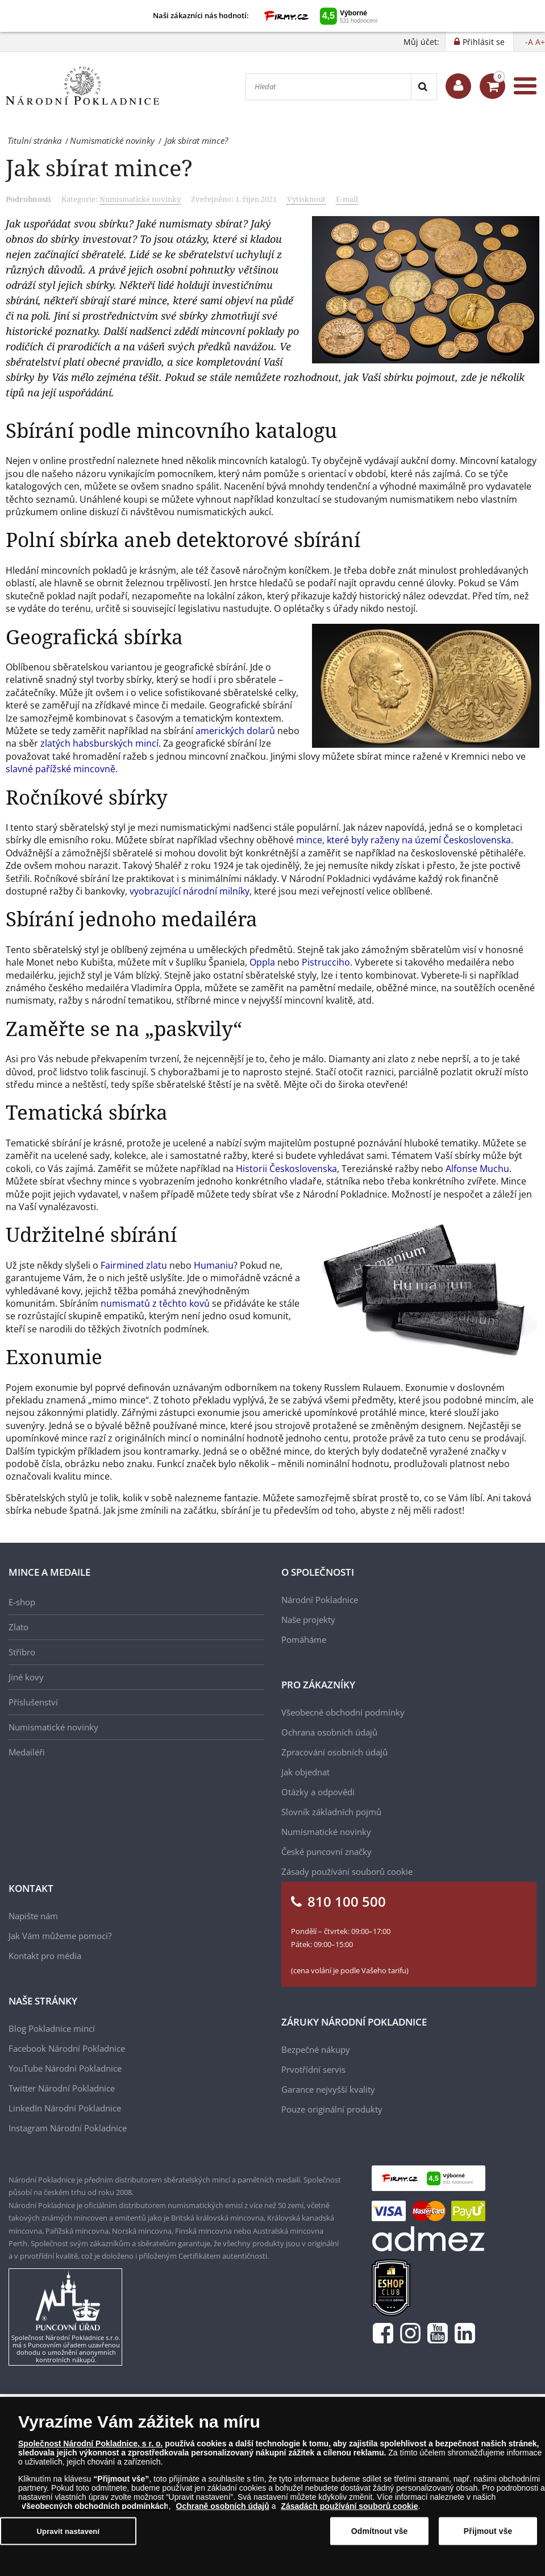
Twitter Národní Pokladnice (62, 2088)
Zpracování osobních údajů (334, 1752)
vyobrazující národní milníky (189, 891)
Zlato (18, 1627)
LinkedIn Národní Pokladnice (65, 2108)
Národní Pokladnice (319, 1599)
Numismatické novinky (140, 199)
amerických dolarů (235, 730)
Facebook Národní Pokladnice (67, 2048)
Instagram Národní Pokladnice (68, 2128)
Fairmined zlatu (134, 1265)
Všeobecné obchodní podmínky (343, 1712)
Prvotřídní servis (313, 2069)
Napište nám (33, 1915)
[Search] (423, 87)
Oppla (262, 962)
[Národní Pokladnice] (82, 86)
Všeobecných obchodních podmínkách (95, 2507)
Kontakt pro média (45, 1955)
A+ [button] (540, 41)
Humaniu (214, 1265)
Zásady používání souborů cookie (347, 1871)
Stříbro (22, 1652)
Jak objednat (305, 1772)
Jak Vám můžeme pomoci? (60, 1935)
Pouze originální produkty (331, 2109)
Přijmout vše (488, 2531)
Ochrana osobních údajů (329, 1732)
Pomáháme (303, 1639)
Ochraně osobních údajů (222, 2507)
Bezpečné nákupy (315, 2049)
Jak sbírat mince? (99, 167)
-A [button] (529, 41)
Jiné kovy (26, 1677)
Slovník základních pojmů (331, 1811)
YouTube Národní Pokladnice (65, 2068)
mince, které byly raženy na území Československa (403, 840)
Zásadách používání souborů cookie (349, 2507)
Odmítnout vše (379, 2531)
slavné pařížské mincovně (60, 769)
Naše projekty (308, 1619)
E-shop (22, 1602)
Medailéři (27, 1752)
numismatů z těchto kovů (155, 1303)
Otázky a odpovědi (318, 1792)
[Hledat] (328, 87)
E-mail (347, 199)
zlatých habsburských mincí (99, 743)
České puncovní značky (326, 1851)
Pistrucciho (326, 962)
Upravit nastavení (68, 2532)
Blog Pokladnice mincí (52, 2028)
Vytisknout (306, 199)
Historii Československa (286, 1168)
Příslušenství (33, 1702)
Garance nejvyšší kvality (328, 2089)
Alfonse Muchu (477, 1168)
